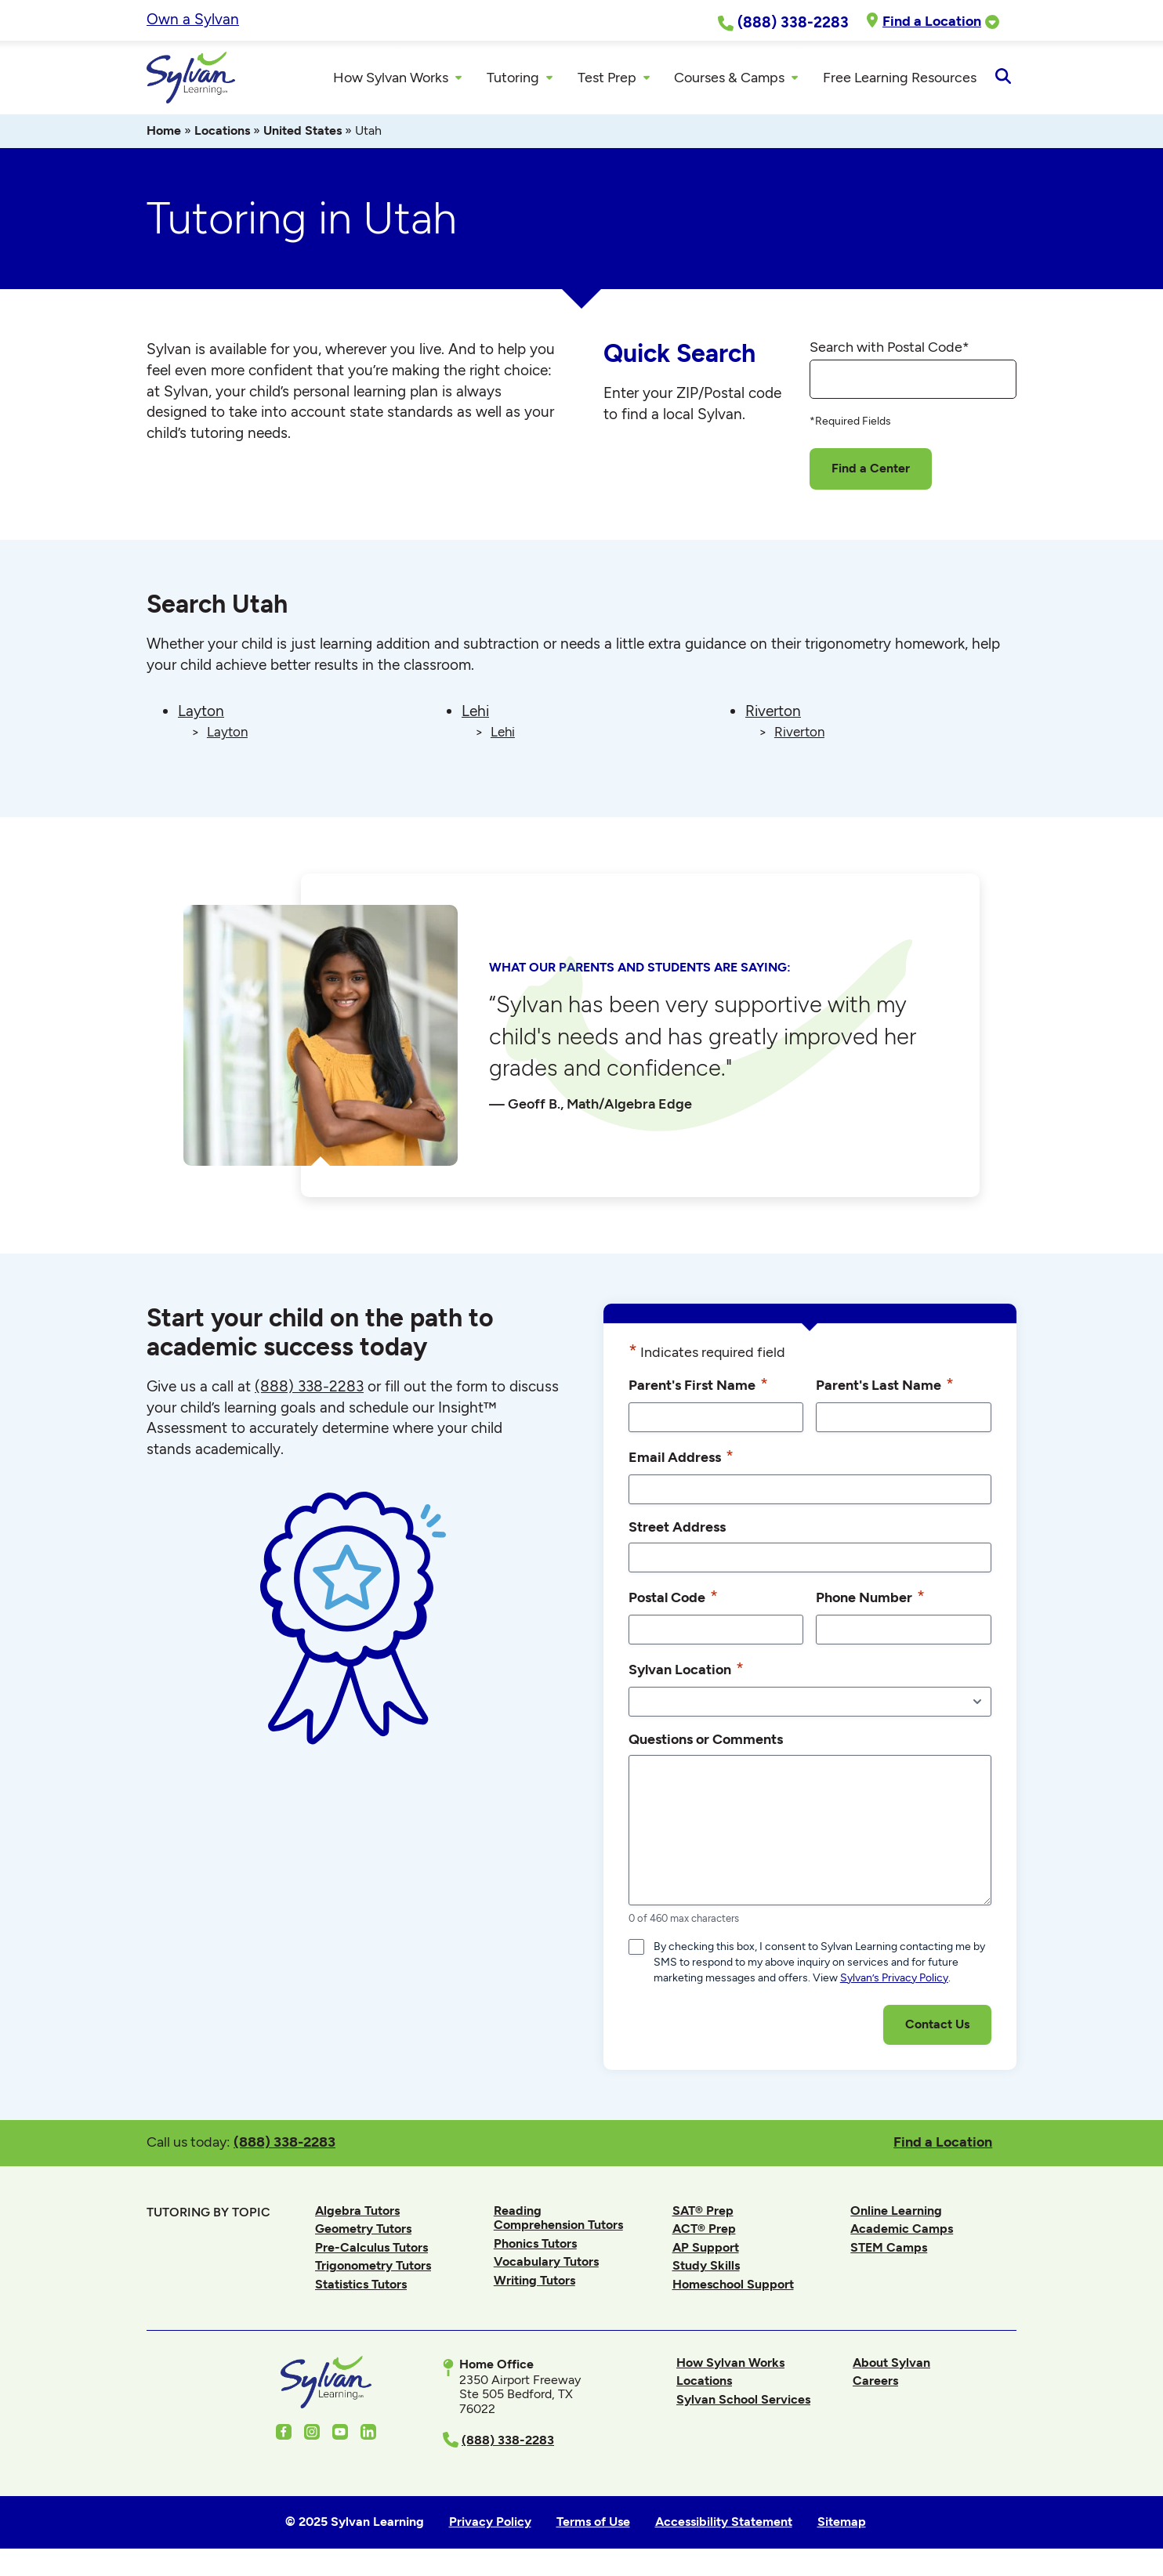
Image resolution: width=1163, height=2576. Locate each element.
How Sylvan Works (730, 2366)
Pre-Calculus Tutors (371, 2251)
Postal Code (673, 1600)
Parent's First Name (698, 1388)
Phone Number (870, 1600)
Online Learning (896, 2214)
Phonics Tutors (535, 2247)
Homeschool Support (733, 2288)
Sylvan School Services (743, 2403)
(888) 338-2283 (284, 2145)
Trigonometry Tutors (373, 2270)
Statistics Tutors (361, 2288)
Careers (875, 2385)
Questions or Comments (706, 1743)
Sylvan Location (686, 1672)
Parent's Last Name (885, 1388)
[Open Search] (1002, 80)
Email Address (681, 1460)
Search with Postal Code (889, 351)
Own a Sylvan (193, 19)
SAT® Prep (703, 2214)
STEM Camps (888, 2251)
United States (302, 135)
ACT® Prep (704, 2233)
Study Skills (706, 2270)
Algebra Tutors (357, 2214)
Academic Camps (901, 2233)
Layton (201, 716)
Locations (222, 135)
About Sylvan (891, 2366)
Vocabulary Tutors (546, 2266)
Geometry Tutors (363, 2233)
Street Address (677, 1530)
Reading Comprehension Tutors (558, 2221)
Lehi (475, 716)
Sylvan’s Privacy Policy (894, 1981)
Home (164, 135)
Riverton (773, 716)
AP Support (705, 2251)
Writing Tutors (534, 2284)
